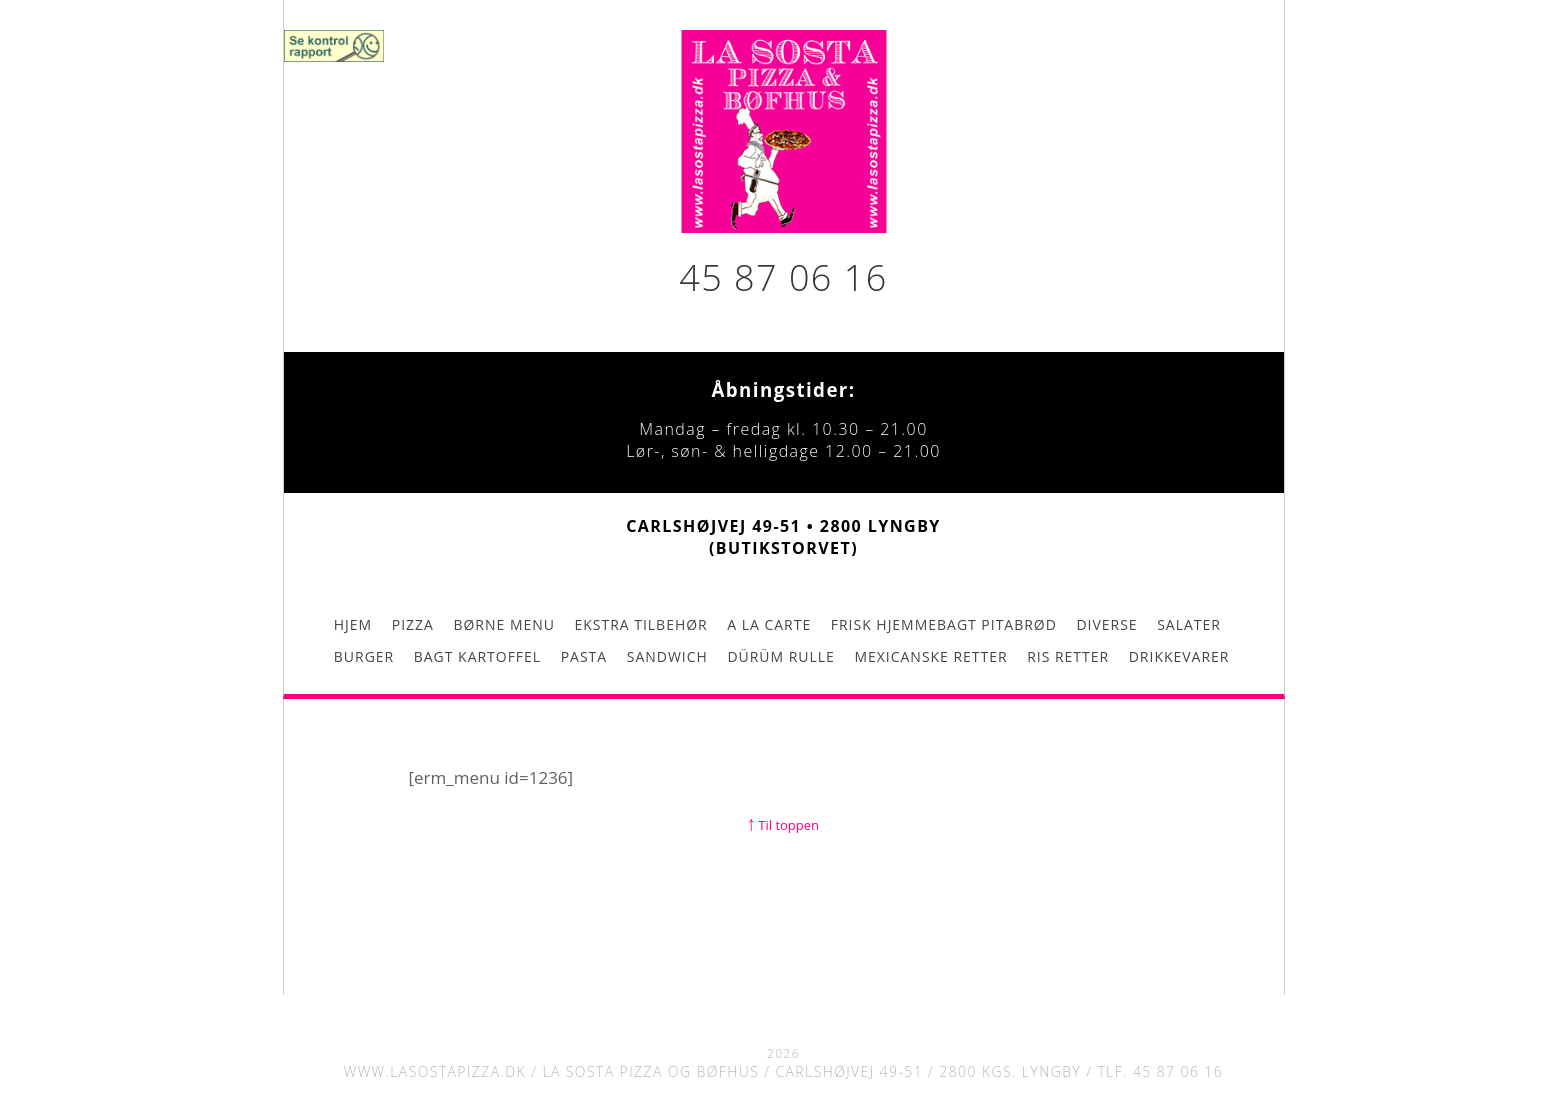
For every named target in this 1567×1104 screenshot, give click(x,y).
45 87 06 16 (783, 277)
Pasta (584, 656)
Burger (364, 656)
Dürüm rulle (780, 656)
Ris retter (1068, 656)
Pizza (413, 624)
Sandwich (667, 656)
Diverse (1106, 624)
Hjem (353, 624)
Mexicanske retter (930, 656)
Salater (1189, 624)
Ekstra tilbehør (641, 624)
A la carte (769, 624)
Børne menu (503, 624)
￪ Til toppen (783, 825)
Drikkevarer (1179, 656)
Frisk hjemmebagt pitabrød (944, 624)
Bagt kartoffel (477, 656)
